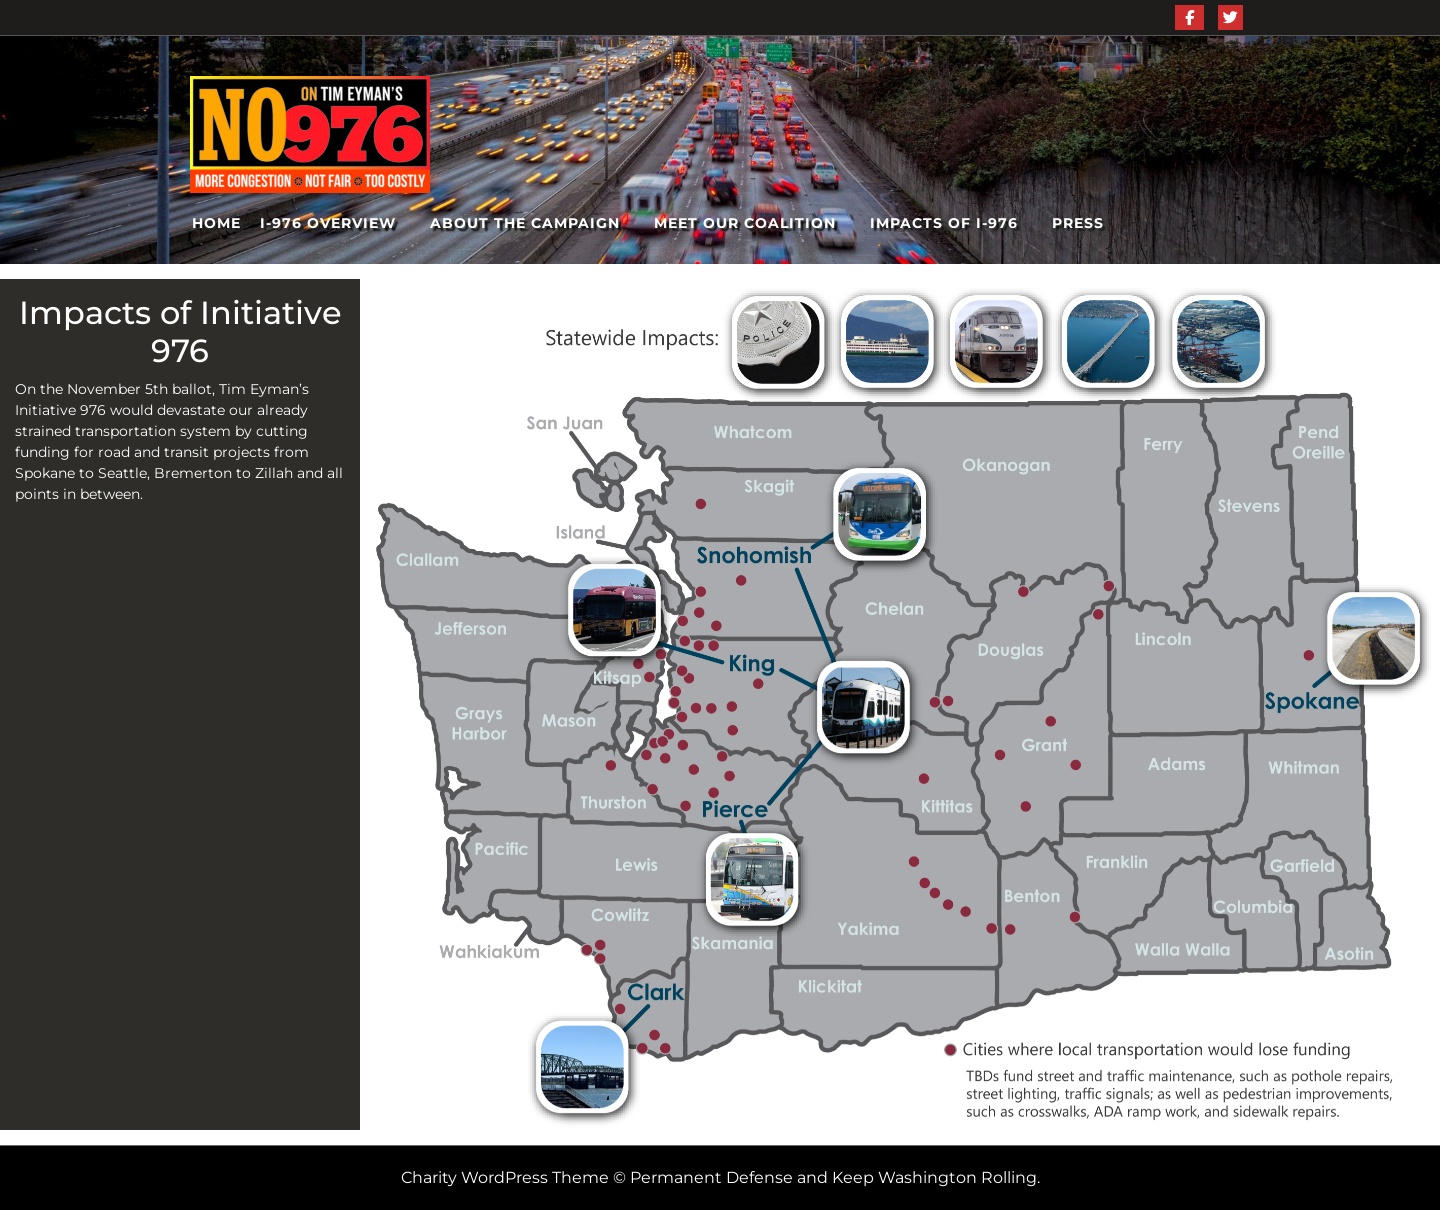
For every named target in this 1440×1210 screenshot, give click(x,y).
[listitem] (704, 665)
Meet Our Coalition (745, 223)
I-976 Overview (328, 223)
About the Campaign (525, 223)
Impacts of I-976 (944, 223)
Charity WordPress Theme (505, 1177)
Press (1078, 223)
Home (216, 223)
